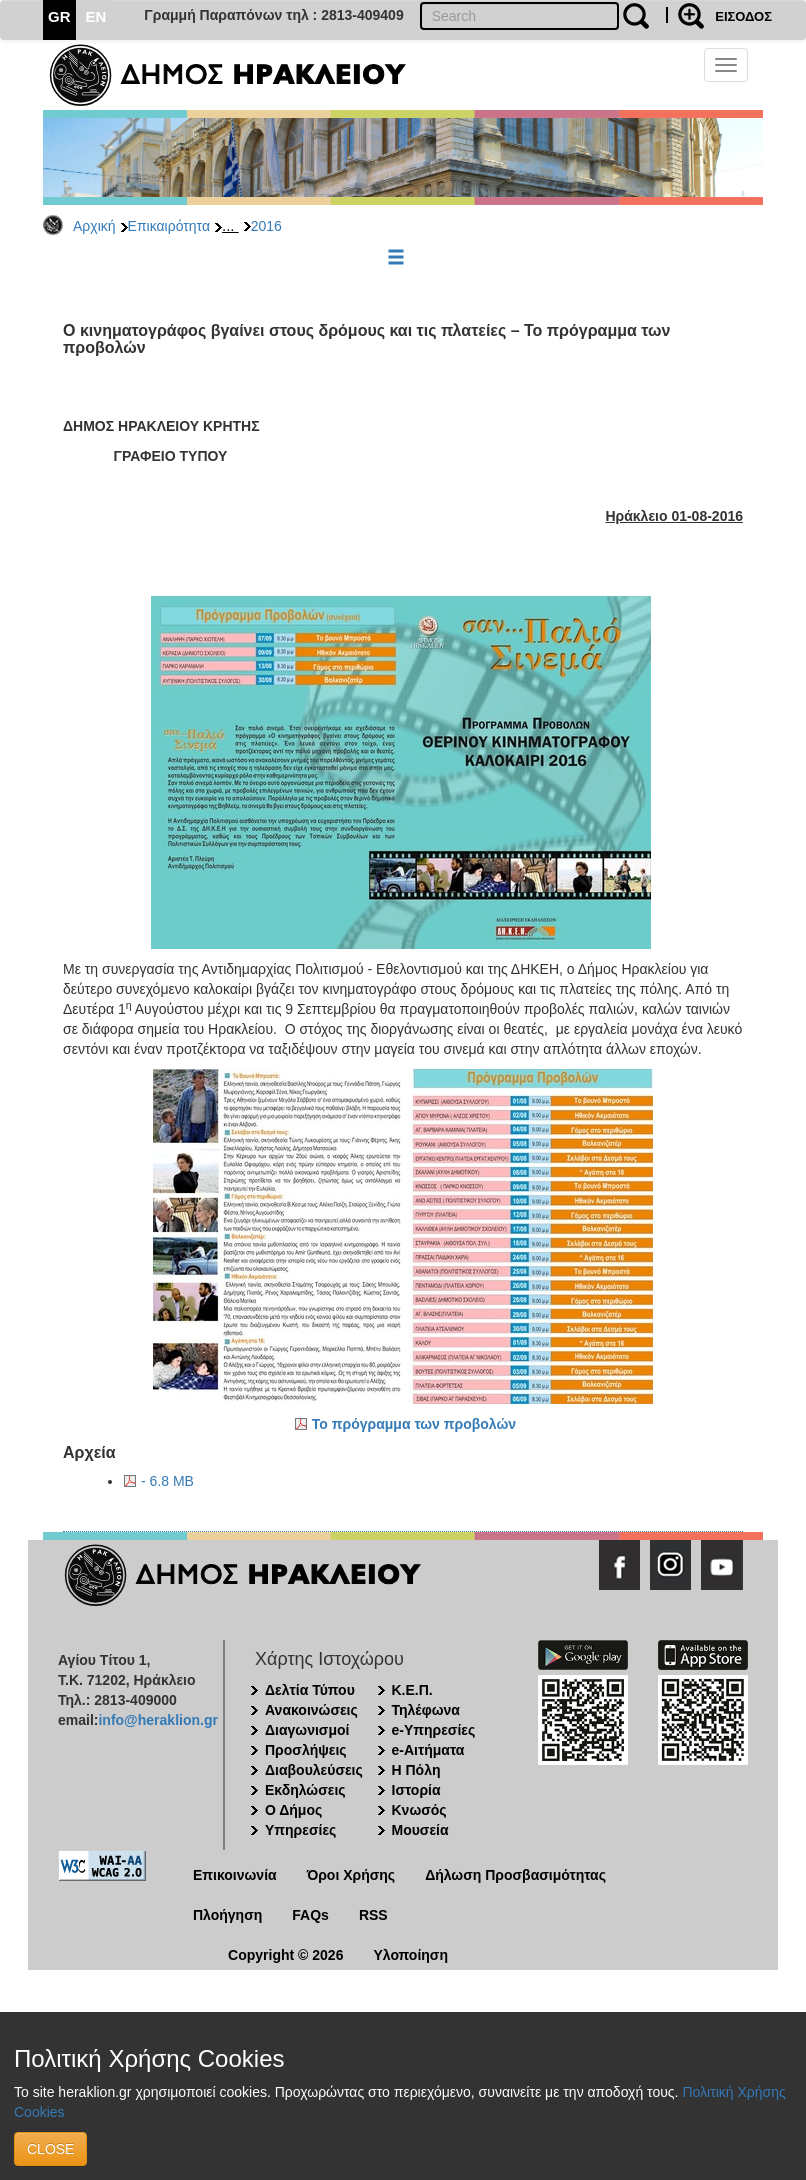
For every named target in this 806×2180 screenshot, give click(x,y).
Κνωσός (419, 1810)
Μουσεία (420, 1830)
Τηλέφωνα (426, 1710)
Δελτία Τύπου (310, 1690)
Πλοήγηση (227, 1915)
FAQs (310, 1915)
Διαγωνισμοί (307, 1730)
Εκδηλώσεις (305, 1790)
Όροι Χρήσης (351, 1875)
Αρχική (94, 226)
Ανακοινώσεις (311, 1710)
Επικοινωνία (235, 1875)
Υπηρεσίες (300, 1830)
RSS (373, 1915)
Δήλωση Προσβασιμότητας (515, 1875)
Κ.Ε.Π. (412, 1690)
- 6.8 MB (167, 1481)
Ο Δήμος (293, 1810)
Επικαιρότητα (169, 226)
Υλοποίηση (410, 1955)
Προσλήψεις (306, 1750)
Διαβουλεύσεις (314, 1770)
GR (59, 16)
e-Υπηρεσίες (434, 1730)
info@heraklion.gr (157, 1720)
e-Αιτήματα (428, 1750)
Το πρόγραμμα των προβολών (414, 1424)
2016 (266, 226)
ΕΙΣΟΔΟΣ (743, 16)
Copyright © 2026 (285, 1955)
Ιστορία (416, 1790)
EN (96, 16)
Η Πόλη (416, 1770)
